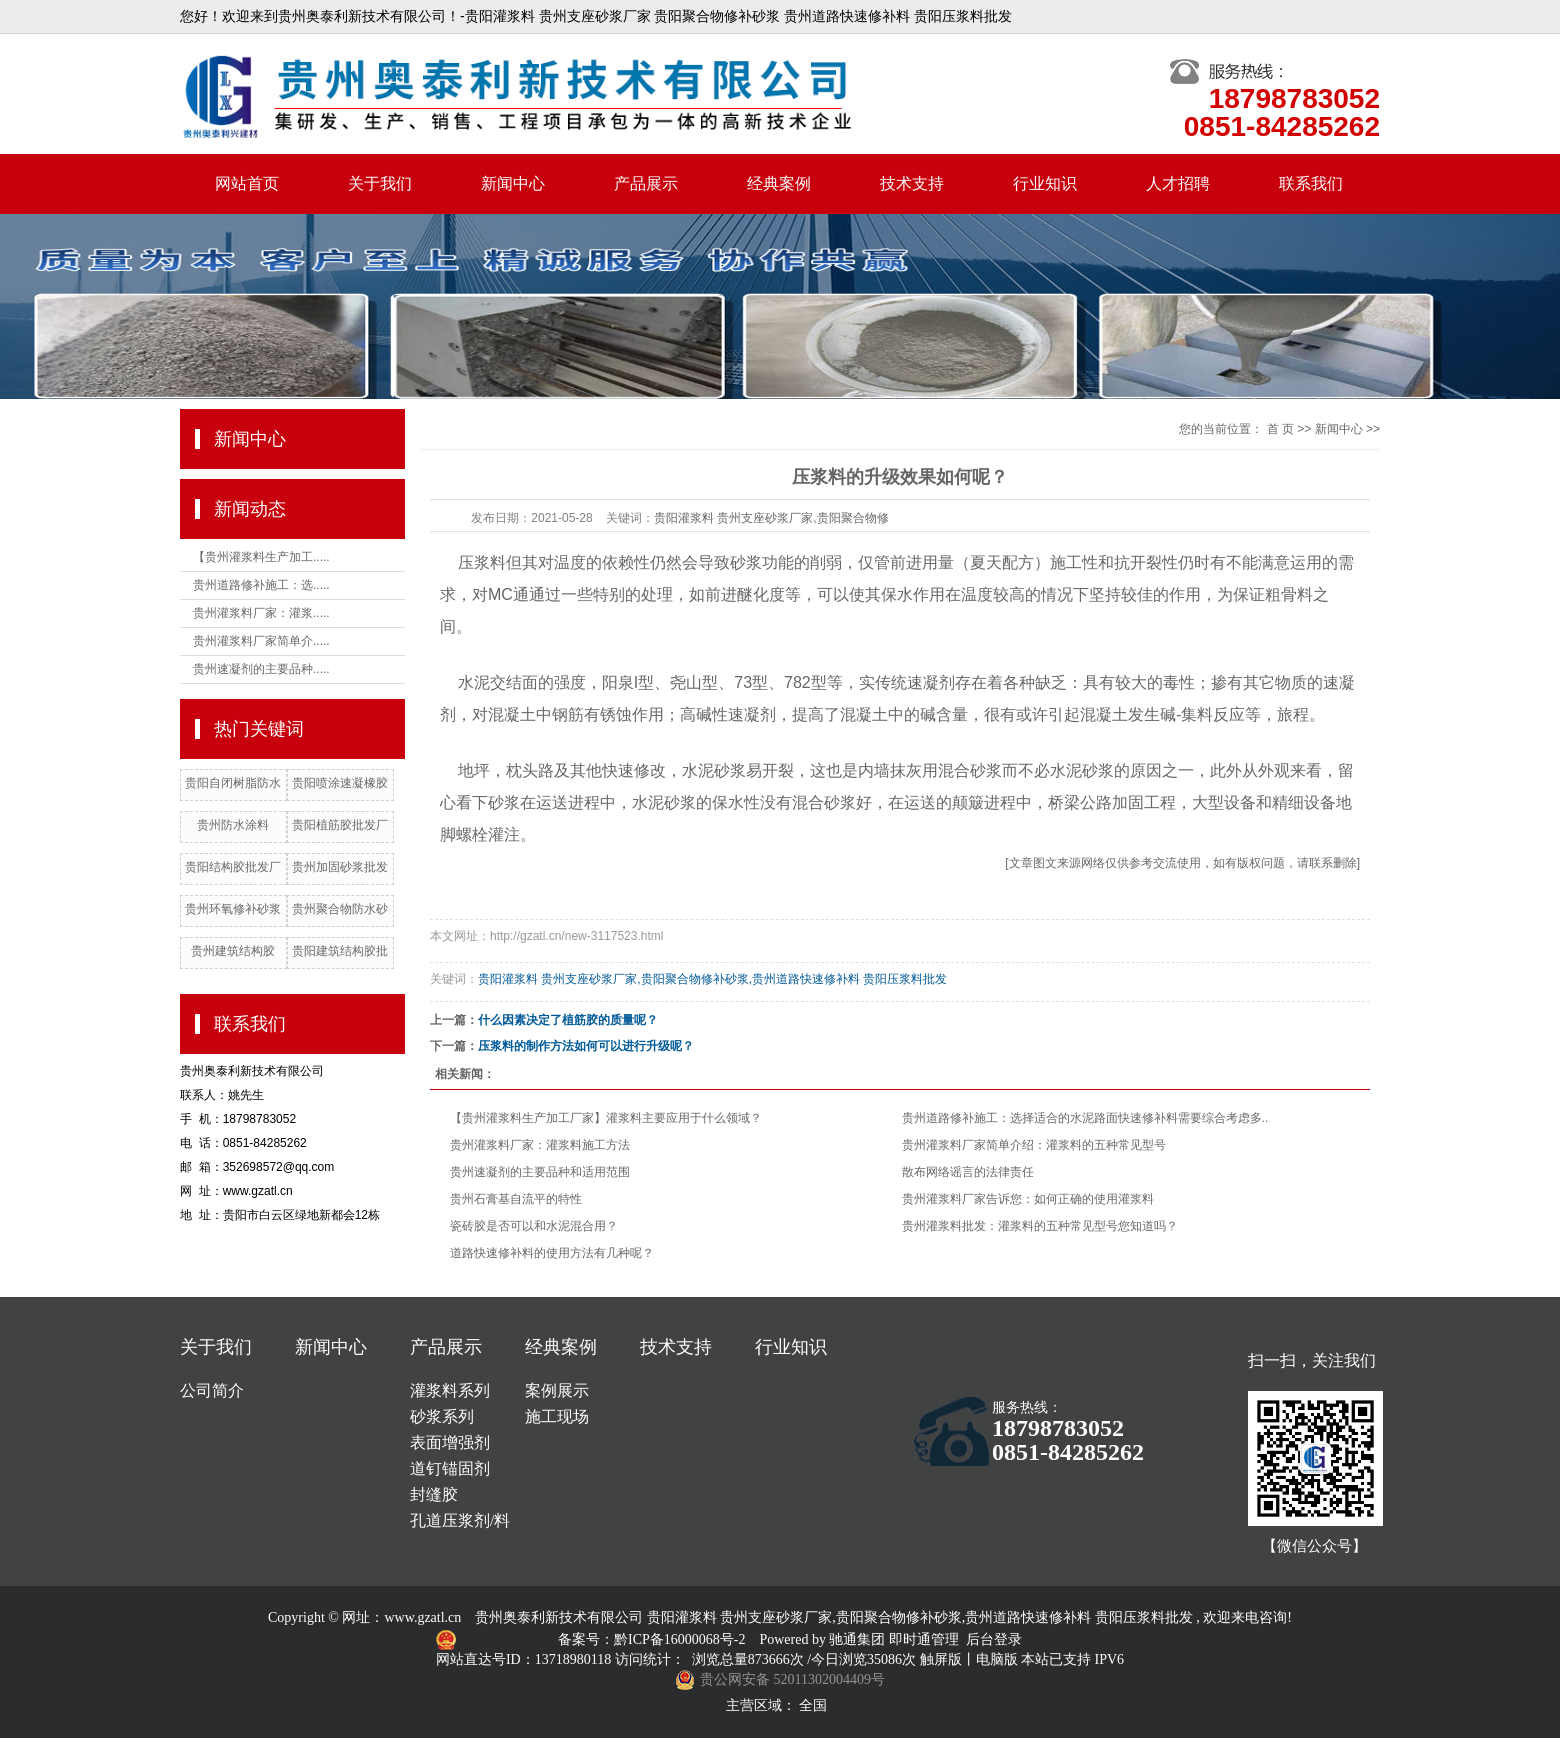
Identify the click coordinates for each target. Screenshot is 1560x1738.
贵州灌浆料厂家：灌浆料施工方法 (540, 1145)
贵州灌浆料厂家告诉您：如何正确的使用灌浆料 (1028, 1199)
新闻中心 (513, 183)
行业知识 (1045, 183)
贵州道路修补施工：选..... (261, 585)
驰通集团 (859, 1639)
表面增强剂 (450, 1442)
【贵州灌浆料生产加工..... (261, 557)
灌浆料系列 (450, 1390)
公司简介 (212, 1390)
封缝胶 (434, 1494)
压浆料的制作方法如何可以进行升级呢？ (586, 1046)
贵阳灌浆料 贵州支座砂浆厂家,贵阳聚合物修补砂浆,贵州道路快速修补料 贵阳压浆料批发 (712, 979)
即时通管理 (924, 1639)
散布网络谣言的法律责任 (968, 1172)
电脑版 (997, 1659)
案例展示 (557, 1390)
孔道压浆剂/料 (460, 1520)
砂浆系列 (442, 1416)
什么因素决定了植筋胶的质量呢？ (568, 1020)
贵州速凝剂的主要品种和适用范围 (540, 1172)
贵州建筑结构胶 (233, 951)
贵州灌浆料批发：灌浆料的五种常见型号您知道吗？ (1040, 1226)
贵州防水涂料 (233, 825)
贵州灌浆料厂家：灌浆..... (261, 613)
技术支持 (912, 183)
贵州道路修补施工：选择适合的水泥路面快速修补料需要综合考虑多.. (1085, 1118)
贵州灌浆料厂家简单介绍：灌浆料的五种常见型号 (1034, 1145)
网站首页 (247, 183)
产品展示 (646, 183)
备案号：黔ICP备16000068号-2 (653, 1639)
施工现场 (557, 1416)
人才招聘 (1178, 183)
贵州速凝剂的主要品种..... (261, 669)
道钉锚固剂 (450, 1468)
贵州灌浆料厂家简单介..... (261, 641)
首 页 (1280, 429)
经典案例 (779, 183)
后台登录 (994, 1639)
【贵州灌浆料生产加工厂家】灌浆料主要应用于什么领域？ (606, 1118)
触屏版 (941, 1659)
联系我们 (1311, 183)
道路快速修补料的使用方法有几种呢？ (552, 1253)
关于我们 (380, 183)
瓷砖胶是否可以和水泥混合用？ (534, 1226)
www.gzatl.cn (422, 1617)
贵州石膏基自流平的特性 (516, 1199)
